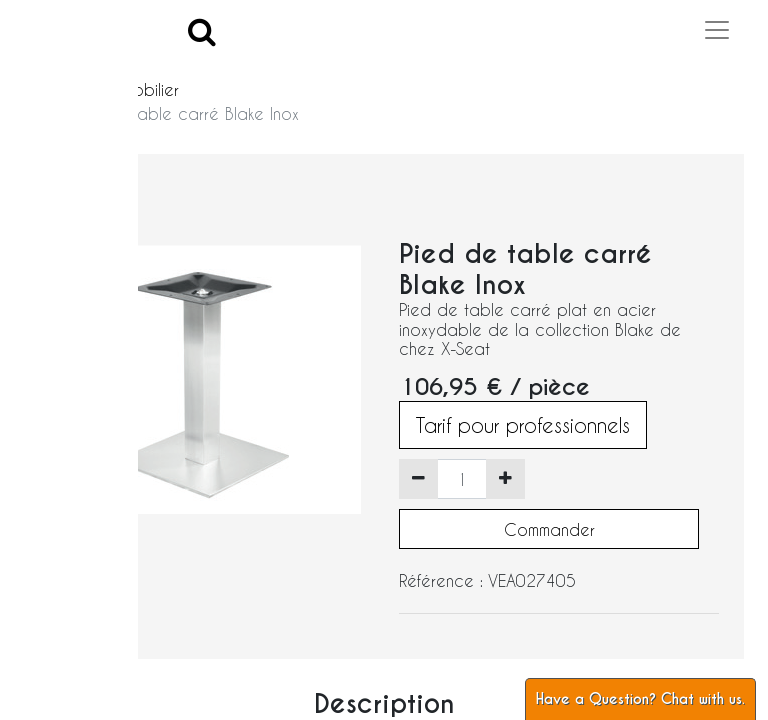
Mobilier (149, 89)
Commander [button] (549, 529)
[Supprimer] (418, 479)
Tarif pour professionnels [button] (523, 425)
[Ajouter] (505, 479)
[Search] (202, 30)
